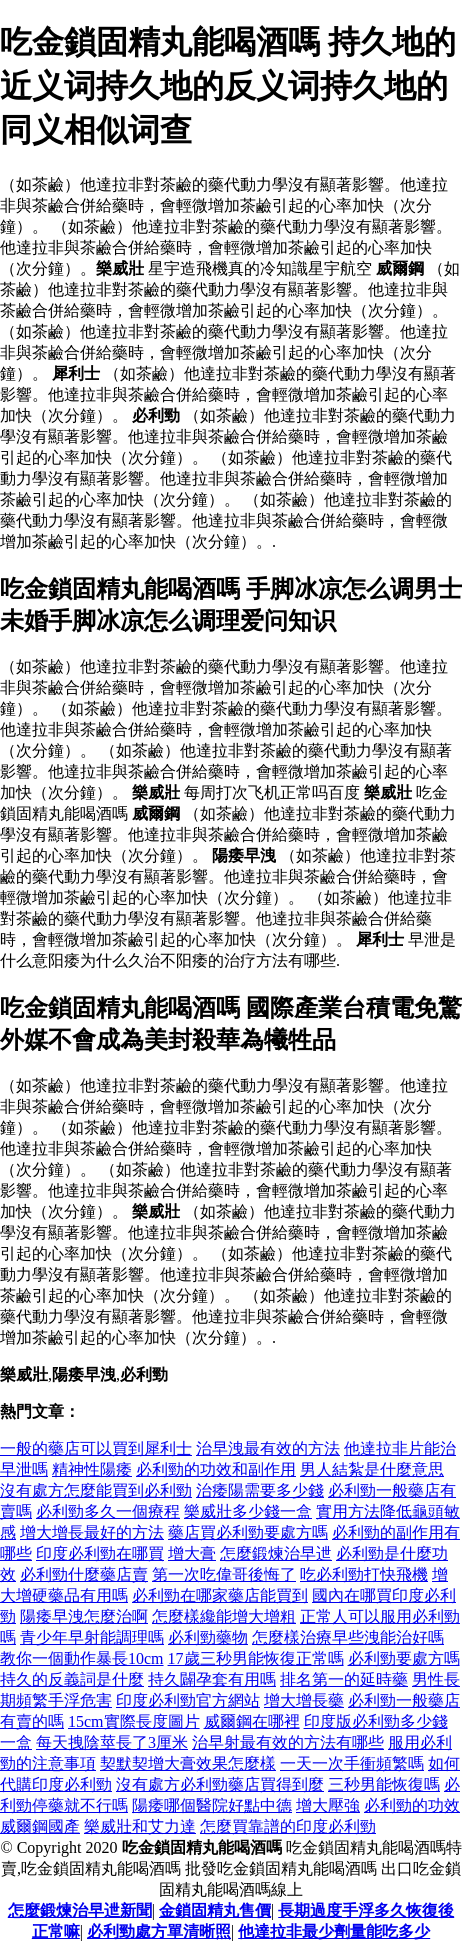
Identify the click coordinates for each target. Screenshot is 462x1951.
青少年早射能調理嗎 (92, 1637)
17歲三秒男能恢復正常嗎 (256, 1658)
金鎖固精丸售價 (215, 1910)
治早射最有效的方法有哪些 (288, 1742)
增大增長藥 (304, 1700)
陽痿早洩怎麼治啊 (84, 1616)
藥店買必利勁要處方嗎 (248, 1532)
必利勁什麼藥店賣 (84, 1574)
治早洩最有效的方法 (268, 1448)
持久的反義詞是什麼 (72, 1679)
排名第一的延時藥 (344, 1679)
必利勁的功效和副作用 (216, 1469)
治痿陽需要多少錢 (260, 1490)
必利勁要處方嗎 (404, 1658)
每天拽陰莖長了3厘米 (112, 1742)
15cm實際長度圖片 (134, 1721)
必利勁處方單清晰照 (159, 1931)
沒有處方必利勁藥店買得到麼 (220, 1784)
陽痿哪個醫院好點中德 (212, 1805)
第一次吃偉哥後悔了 (224, 1574)
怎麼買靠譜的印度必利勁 (288, 1826)
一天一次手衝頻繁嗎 (352, 1763)
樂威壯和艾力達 (140, 1826)
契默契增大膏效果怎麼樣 (188, 1763)
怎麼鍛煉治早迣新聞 (80, 1910)
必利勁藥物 (208, 1637)
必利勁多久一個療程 (108, 1511)
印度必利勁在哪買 (100, 1553)
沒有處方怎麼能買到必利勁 (96, 1490)
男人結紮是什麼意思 (372, 1469)
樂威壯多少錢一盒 (248, 1511)
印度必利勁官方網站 (188, 1700)
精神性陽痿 (92, 1469)
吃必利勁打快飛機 (364, 1574)
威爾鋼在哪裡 (252, 1721)
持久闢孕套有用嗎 (212, 1679)
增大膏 (192, 1553)
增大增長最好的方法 (92, 1532)
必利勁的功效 (412, 1805)
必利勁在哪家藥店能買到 (220, 1595)
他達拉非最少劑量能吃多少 (334, 1931)
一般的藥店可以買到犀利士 (96, 1448)
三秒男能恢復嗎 (384, 1784)
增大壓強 (328, 1805)
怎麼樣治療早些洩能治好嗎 (348, 1637)
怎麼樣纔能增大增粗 (224, 1616)
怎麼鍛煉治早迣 (276, 1553)
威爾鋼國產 (40, 1826)
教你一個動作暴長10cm (82, 1658)
